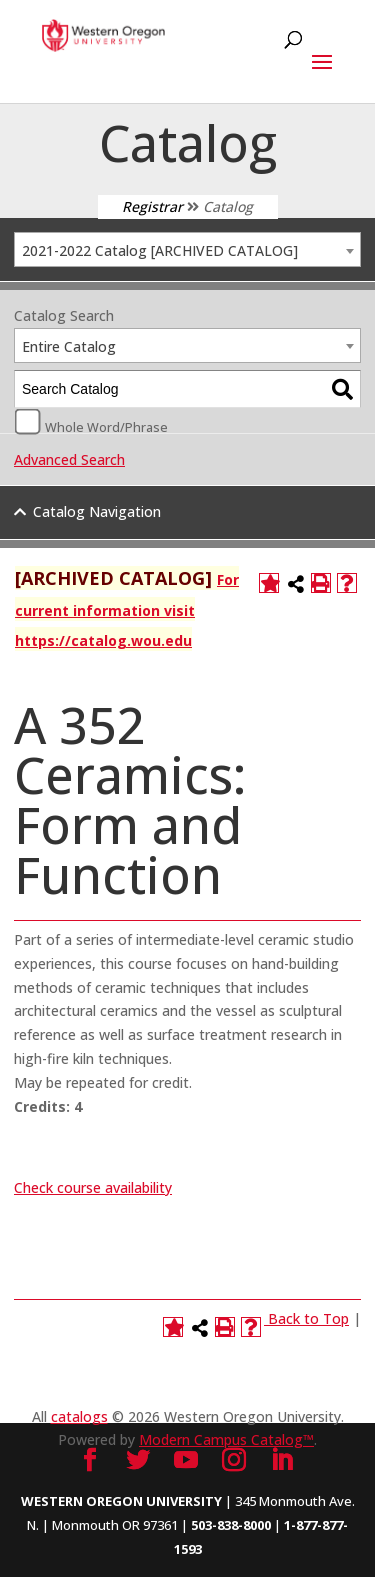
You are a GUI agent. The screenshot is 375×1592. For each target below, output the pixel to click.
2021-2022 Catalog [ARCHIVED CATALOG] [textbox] (160, 250)
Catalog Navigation (97, 511)
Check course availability (93, 1187)
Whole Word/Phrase (106, 426)
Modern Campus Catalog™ (226, 1439)
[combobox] (187, 249)
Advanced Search (69, 459)
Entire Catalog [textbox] (69, 346)
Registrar (152, 206)
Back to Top (308, 1318)
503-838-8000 (231, 1525)
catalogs (79, 1416)
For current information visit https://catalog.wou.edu (127, 610)
